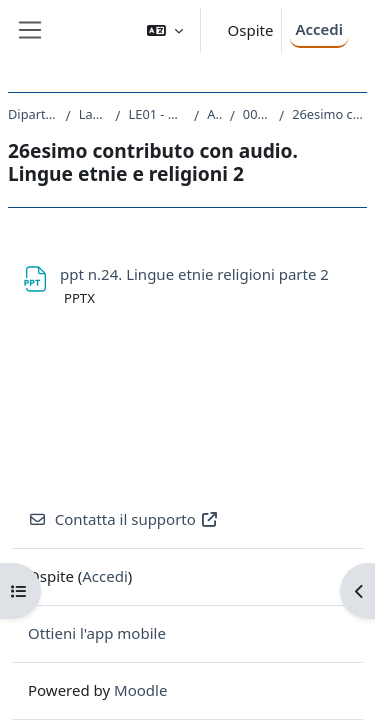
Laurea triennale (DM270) (93, 114)
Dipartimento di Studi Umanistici (32, 114)
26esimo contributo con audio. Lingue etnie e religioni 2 (329, 114)
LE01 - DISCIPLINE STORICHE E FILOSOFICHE (157, 114)
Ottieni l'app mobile (97, 633)
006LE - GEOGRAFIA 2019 (257, 114)
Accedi (319, 29)
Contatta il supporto (123, 519)
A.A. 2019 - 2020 (214, 114)
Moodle (140, 690)
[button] (165, 30)
